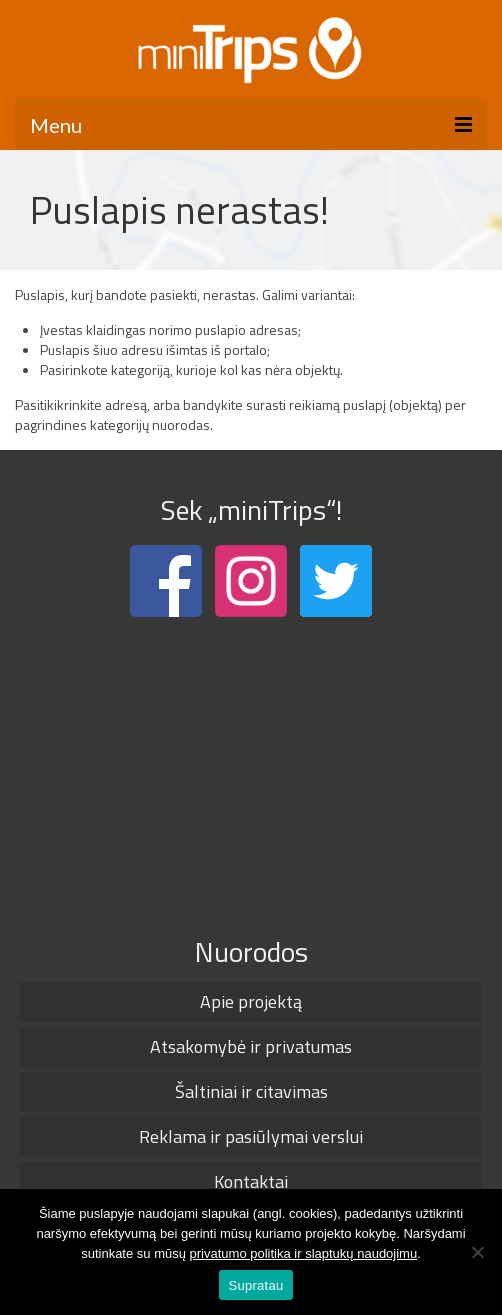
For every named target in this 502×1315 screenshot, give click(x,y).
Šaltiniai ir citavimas (251, 1091)
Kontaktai (251, 1181)
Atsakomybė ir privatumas (251, 1046)
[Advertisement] (251, 772)
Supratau (256, 1285)
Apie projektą (251, 1001)
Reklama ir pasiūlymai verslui (251, 1136)
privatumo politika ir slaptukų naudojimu (304, 1253)
